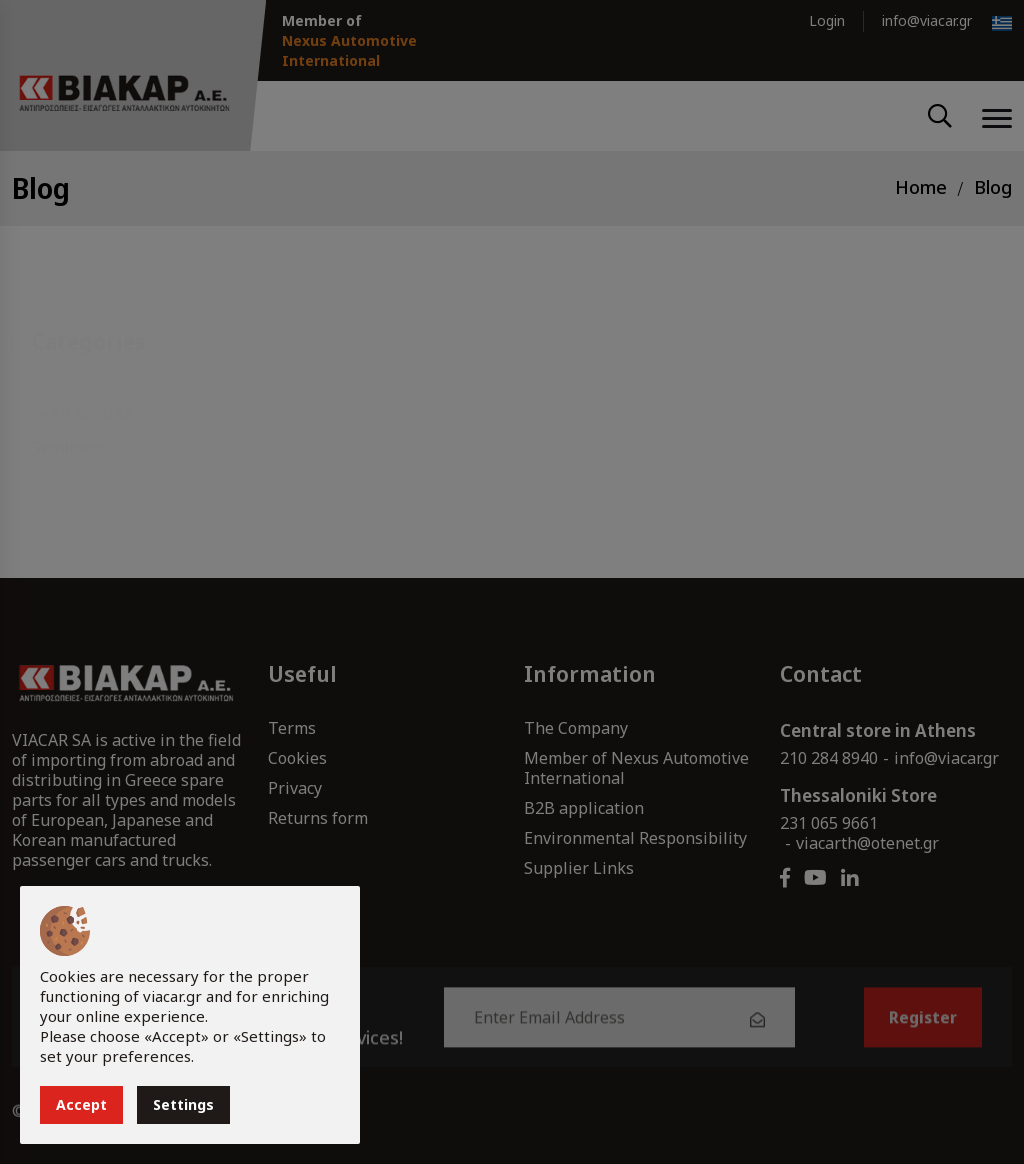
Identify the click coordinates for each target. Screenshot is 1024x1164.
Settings (183, 1104)
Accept (81, 1104)
